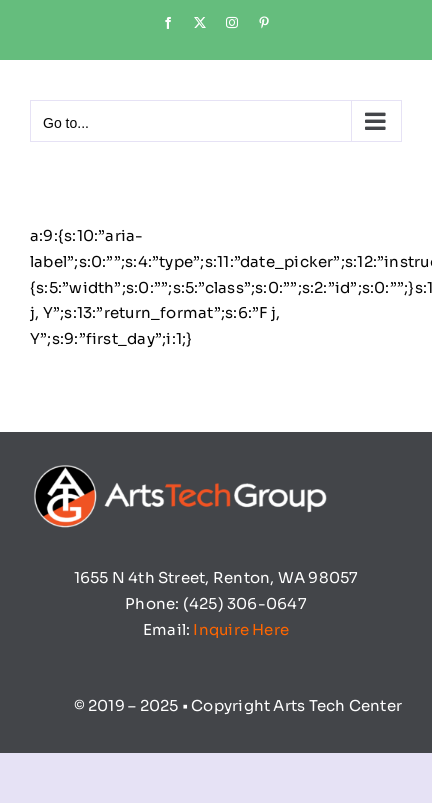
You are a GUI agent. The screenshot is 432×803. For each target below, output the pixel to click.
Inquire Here (241, 629)
